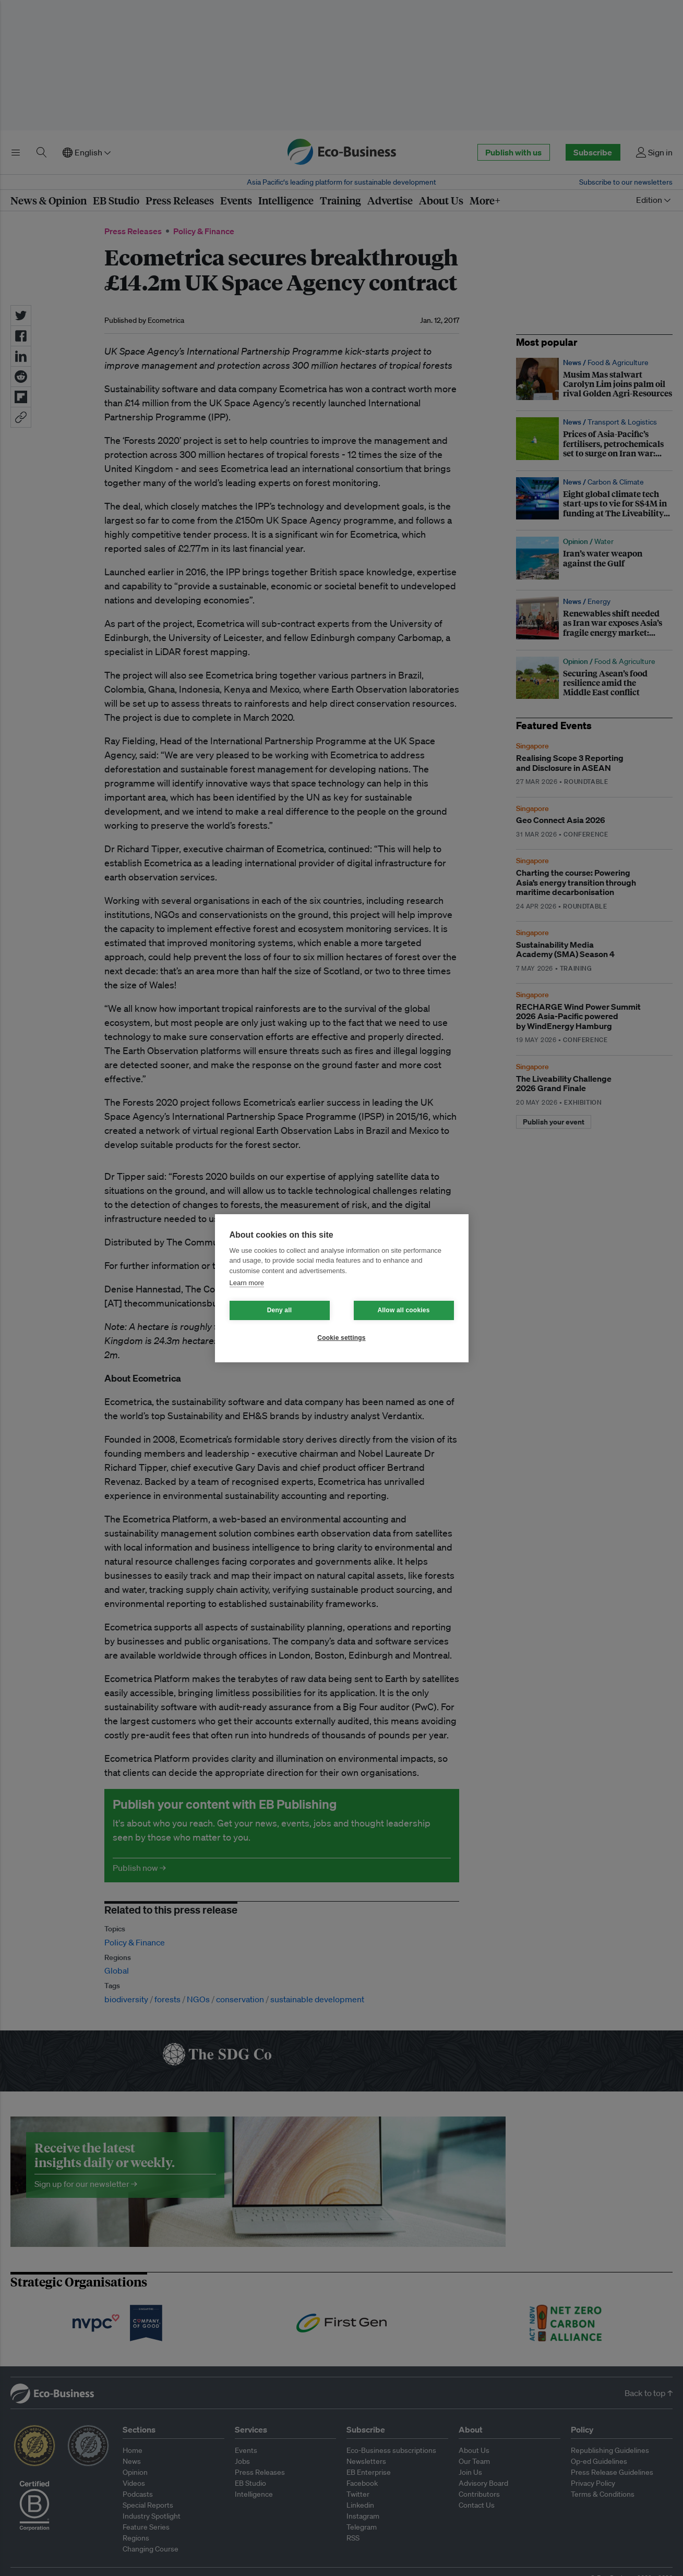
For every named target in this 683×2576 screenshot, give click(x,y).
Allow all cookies (403, 1310)
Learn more (247, 1283)
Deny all (279, 1310)
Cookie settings (341, 1337)
